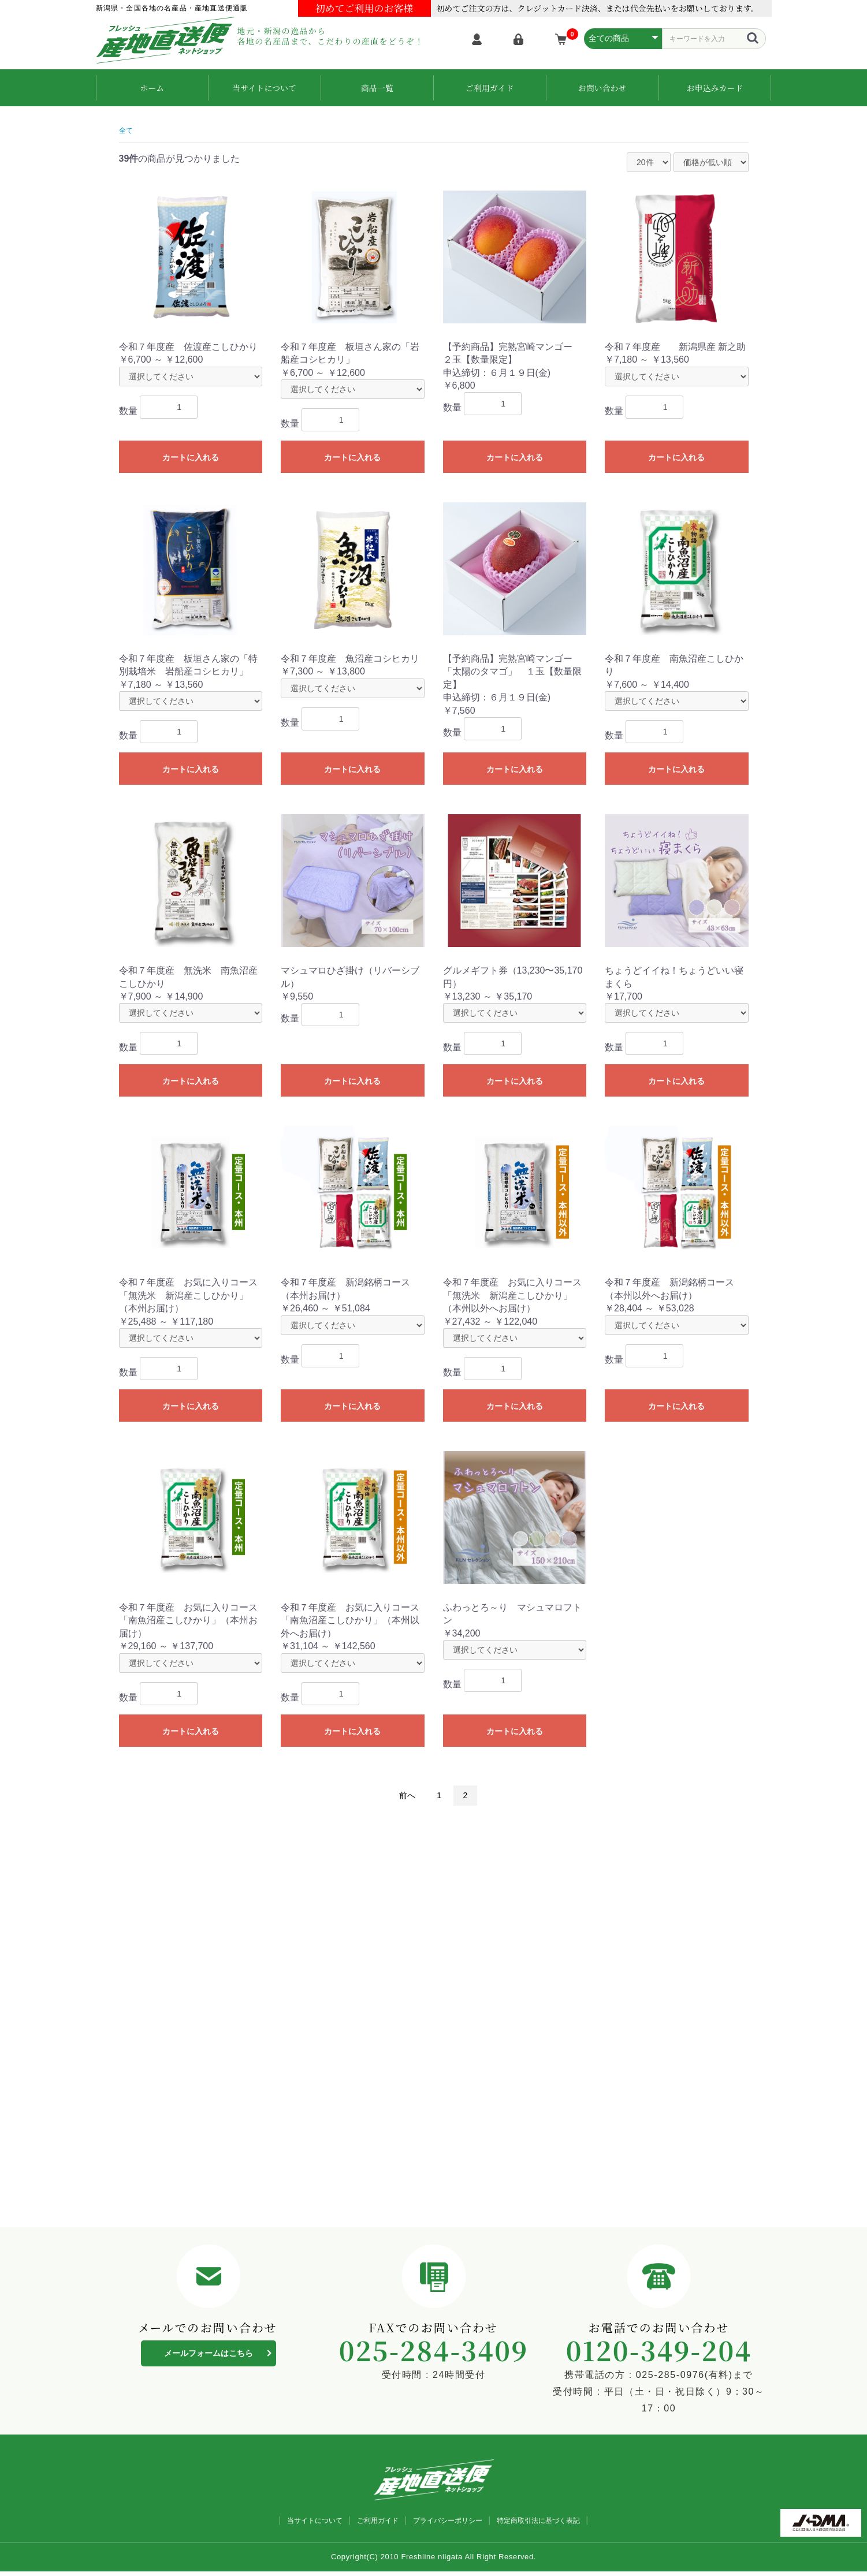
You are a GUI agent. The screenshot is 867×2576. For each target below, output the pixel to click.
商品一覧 (377, 85)
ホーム (152, 85)
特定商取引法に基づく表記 (562, 2524)
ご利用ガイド (490, 85)
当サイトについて (264, 85)
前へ (404, 1791)
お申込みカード (714, 85)
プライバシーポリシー (450, 2524)
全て (128, 125)
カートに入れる (190, 452)
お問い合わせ (602, 85)
